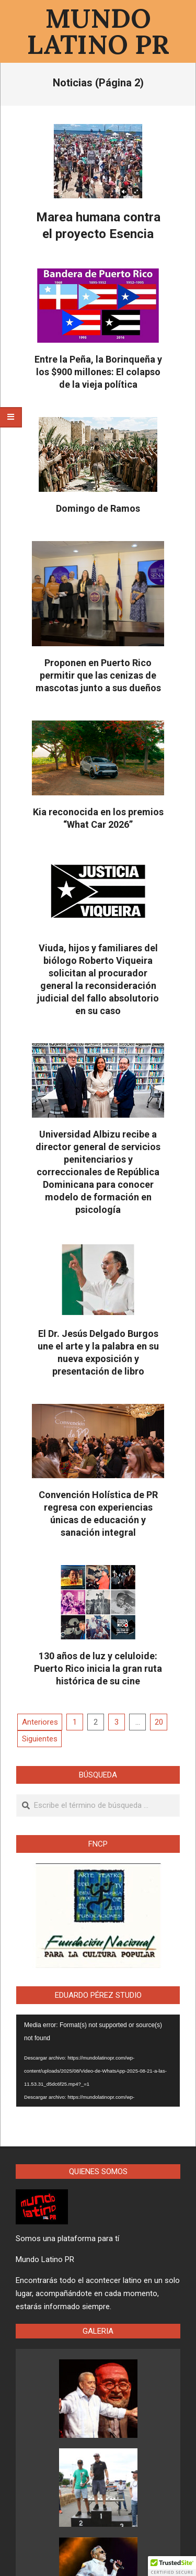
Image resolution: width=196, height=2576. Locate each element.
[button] (172, 2566)
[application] (98, 2061)
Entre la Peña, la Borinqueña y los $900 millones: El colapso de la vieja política (98, 372)
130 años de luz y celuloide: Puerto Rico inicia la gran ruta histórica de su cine (98, 1668)
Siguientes (39, 1738)
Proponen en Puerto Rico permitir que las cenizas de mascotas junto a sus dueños (98, 675)
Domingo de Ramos (98, 508)
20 (159, 1722)
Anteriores (40, 1722)
